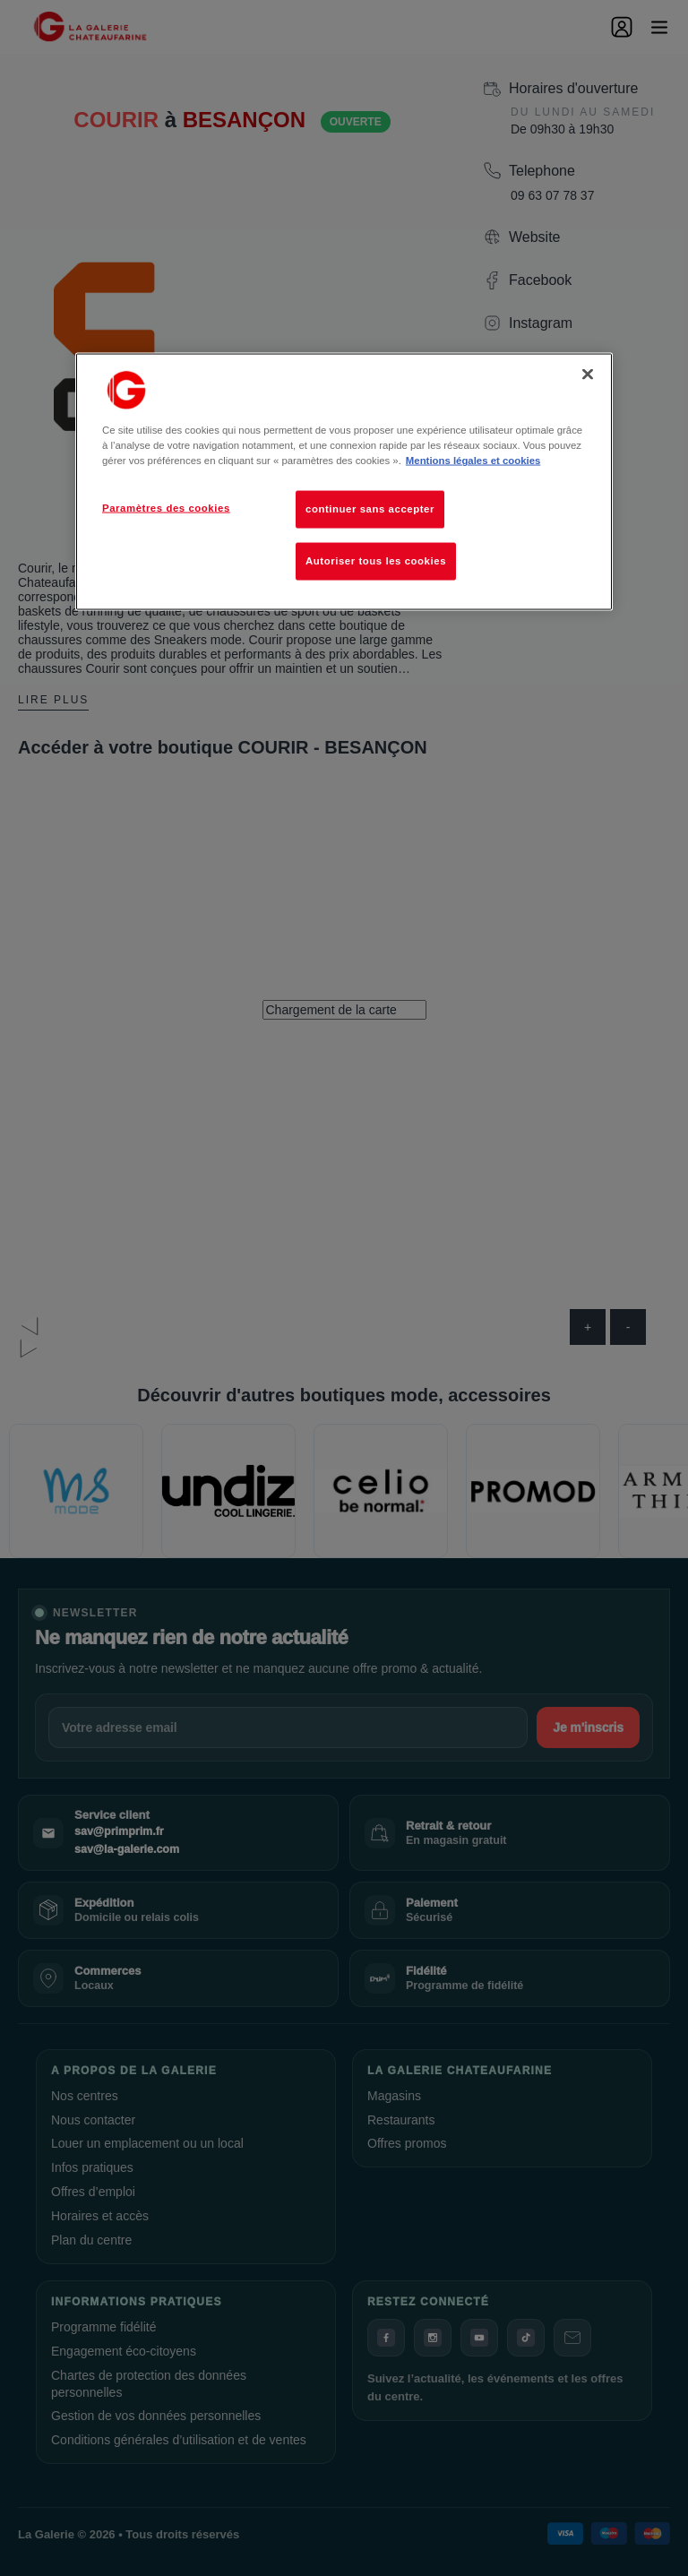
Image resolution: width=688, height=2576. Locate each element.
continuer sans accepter (369, 509)
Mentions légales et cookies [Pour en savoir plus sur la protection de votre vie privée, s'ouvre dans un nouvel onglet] (473, 460)
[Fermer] (587, 374)
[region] (344, 482)
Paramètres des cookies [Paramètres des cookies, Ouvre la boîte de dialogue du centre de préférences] (166, 508)
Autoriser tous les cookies (375, 561)
